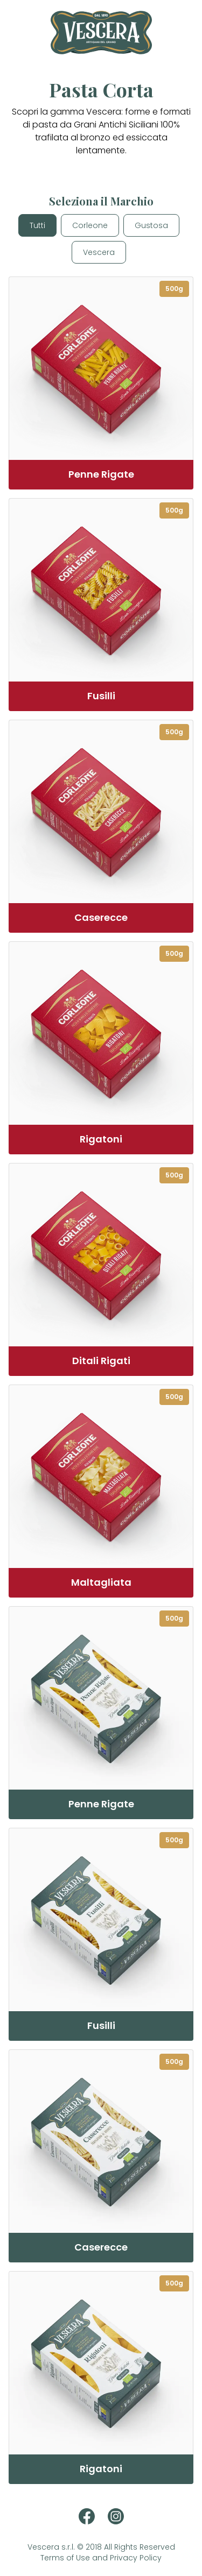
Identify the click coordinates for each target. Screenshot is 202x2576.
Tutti (37, 225)
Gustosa (151, 225)
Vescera (99, 252)
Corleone (90, 225)
